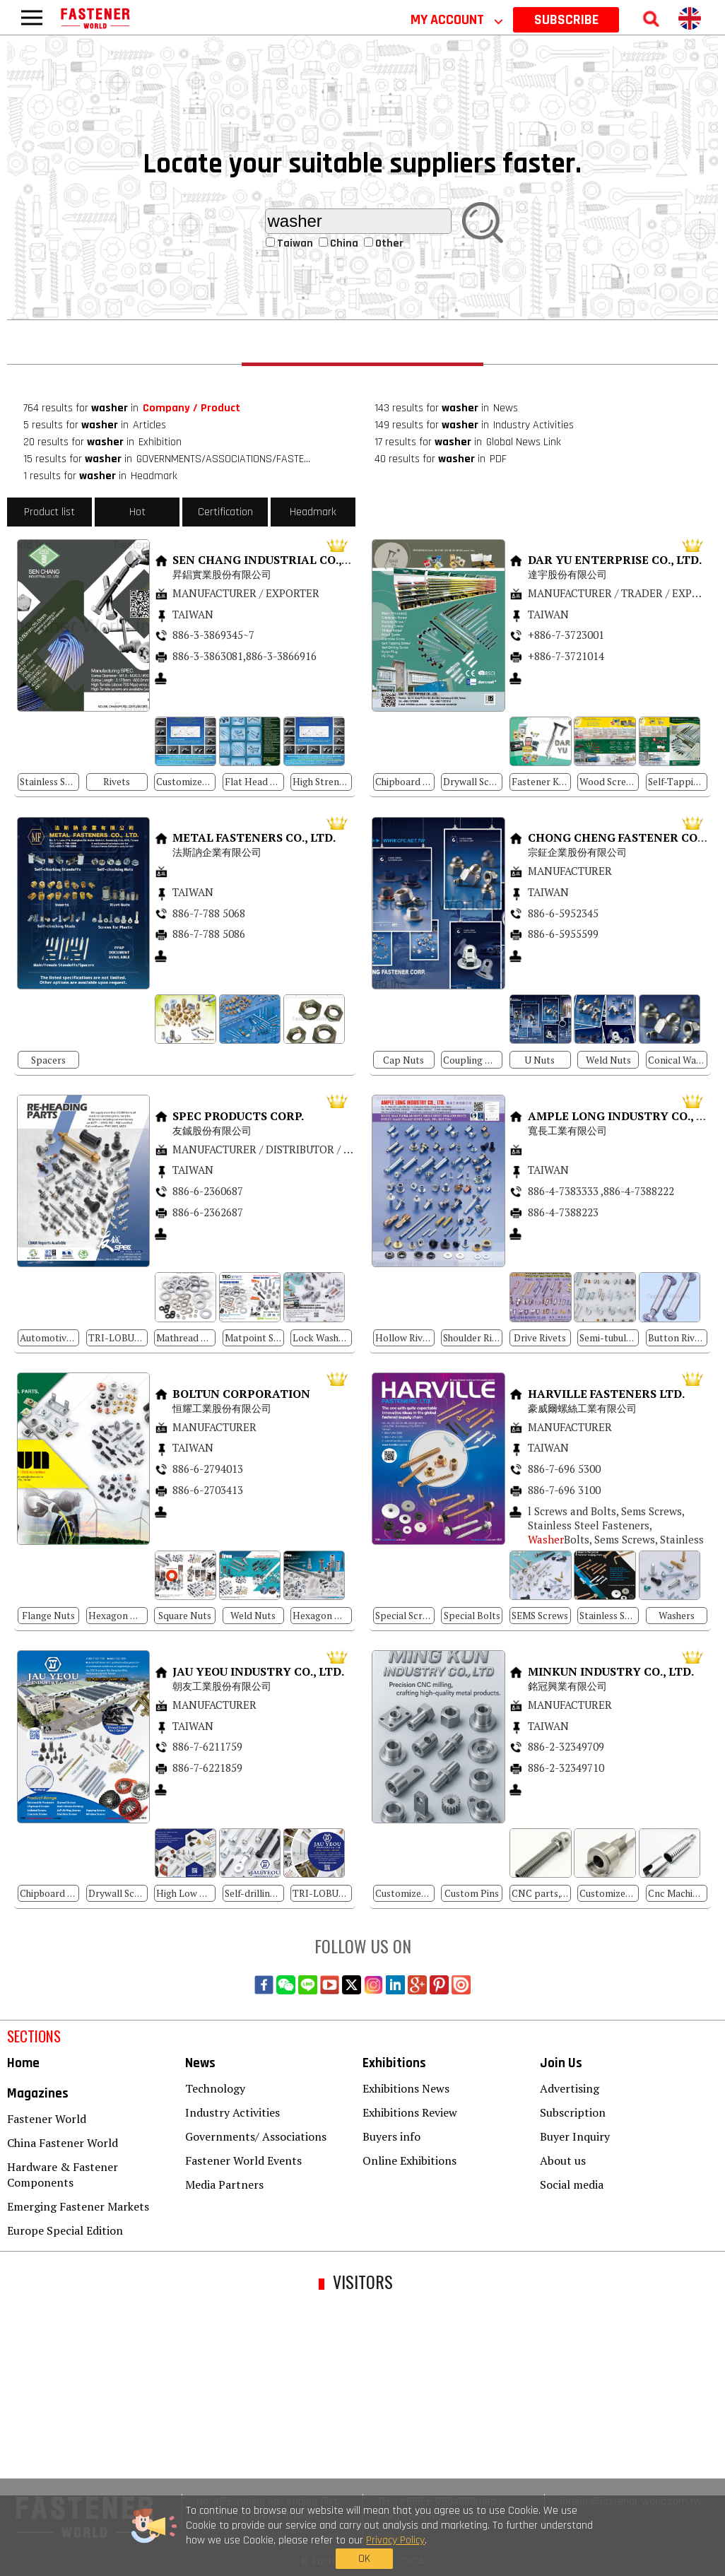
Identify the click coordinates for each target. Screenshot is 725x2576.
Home (23, 2063)
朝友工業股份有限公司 (221, 1686)
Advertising (569, 2088)
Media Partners (224, 2184)
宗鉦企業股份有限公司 (579, 852)
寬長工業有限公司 (569, 1130)
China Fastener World (62, 2143)
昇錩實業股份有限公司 (223, 574)
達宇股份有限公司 (569, 574)
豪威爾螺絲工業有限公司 (582, 1408)
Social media (571, 2184)
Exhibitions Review (409, 2112)
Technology (215, 2088)
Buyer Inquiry (575, 2136)
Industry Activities (232, 2112)
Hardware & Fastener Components (62, 2174)
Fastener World (46, 2119)
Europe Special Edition (65, 2230)
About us (563, 2160)
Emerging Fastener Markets (78, 2206)
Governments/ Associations (255, 2136)
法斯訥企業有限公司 (218, 852)
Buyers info (391, 2136)
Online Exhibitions (409, 2160)
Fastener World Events (243, 2160)
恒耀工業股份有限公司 (223, 1408)
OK (559, 2538)
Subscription (573, 2112)
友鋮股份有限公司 (213, 1130)
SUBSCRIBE (566, 20)
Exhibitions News (405, 2088)
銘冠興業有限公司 (567, 1686)
